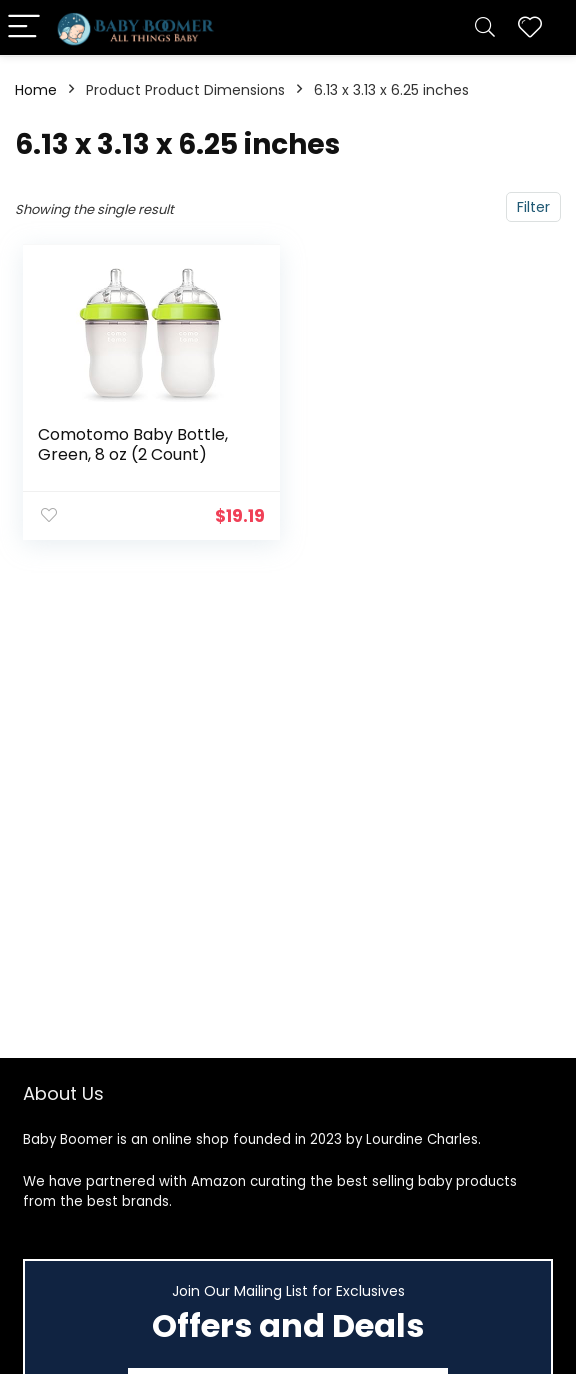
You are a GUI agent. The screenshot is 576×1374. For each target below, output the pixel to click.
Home (36, 90)
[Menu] (24, 27)
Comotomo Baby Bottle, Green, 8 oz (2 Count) (133, 444)
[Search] (485, 27)
